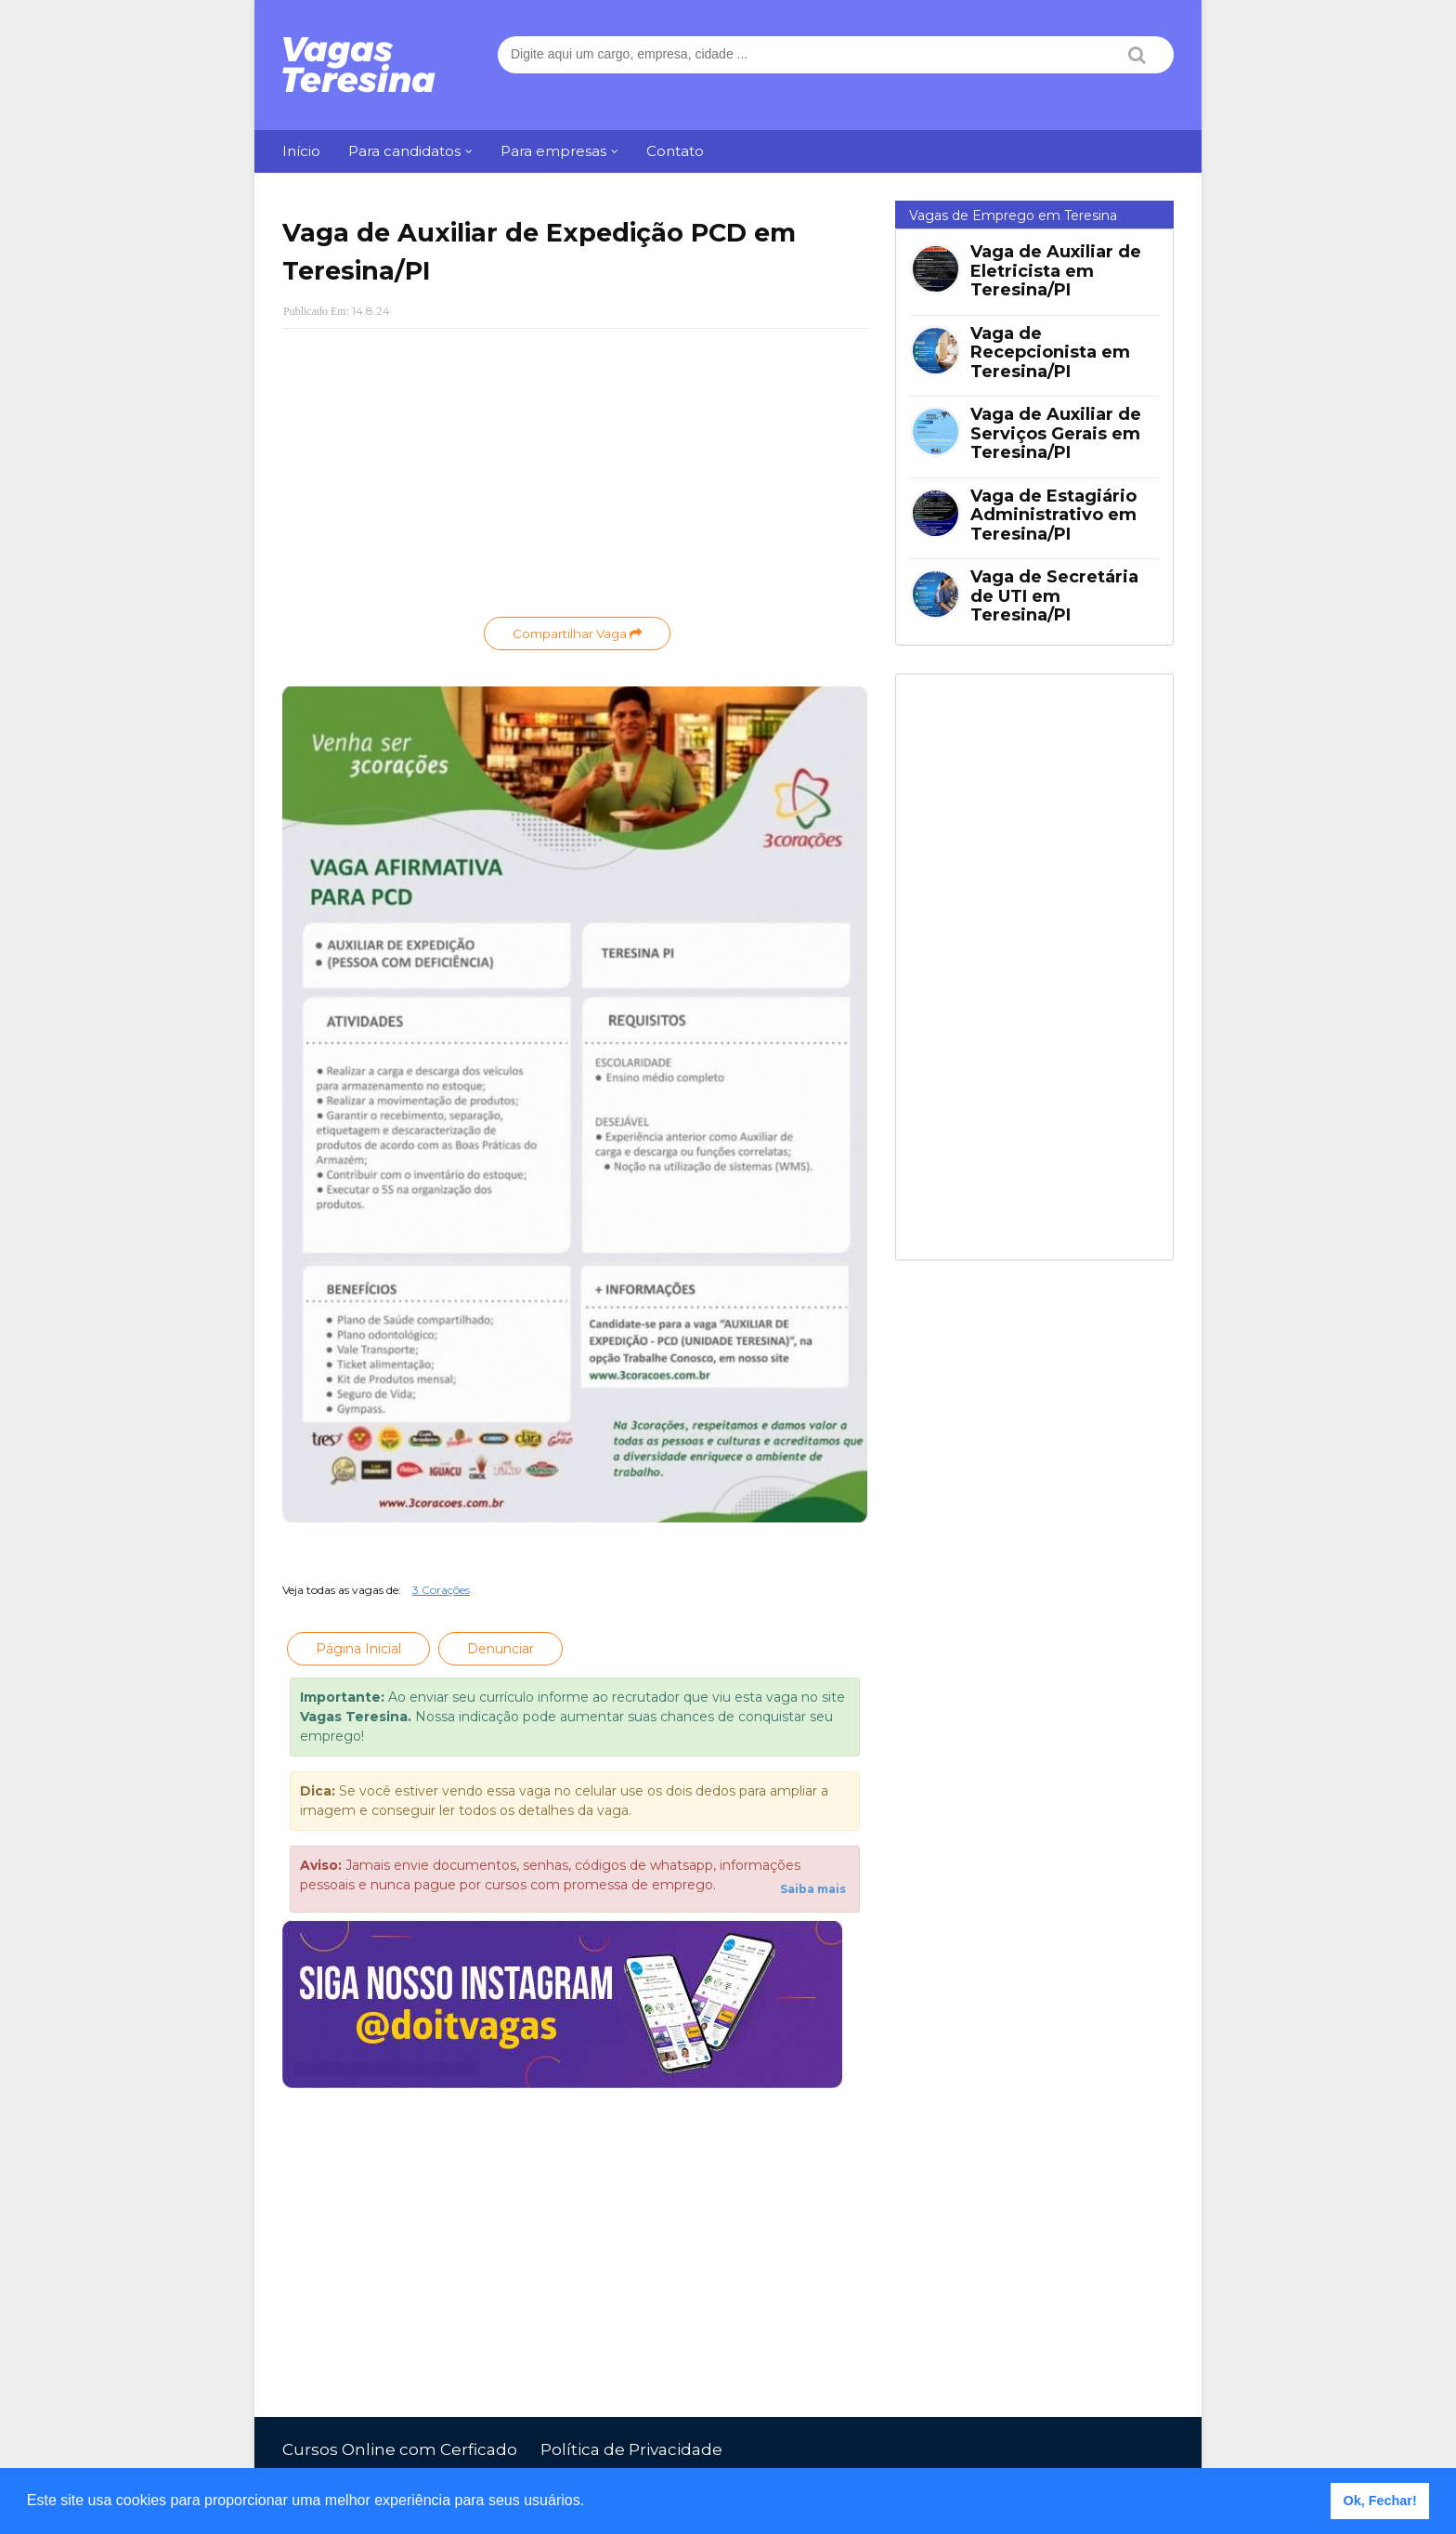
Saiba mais (813, 1889)
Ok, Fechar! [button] (1380, 2500)
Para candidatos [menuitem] (404, 151)
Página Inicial (358, 1648)
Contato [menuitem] (675, 151)
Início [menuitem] (301, 151)
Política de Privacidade (631, 2449)
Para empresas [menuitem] (553, 151)
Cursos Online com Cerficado (399, 2449)
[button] (591, 2502)
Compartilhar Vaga (577, 633)
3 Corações (441, 1590)
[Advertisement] (574, 477)
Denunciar (500, 1648)
